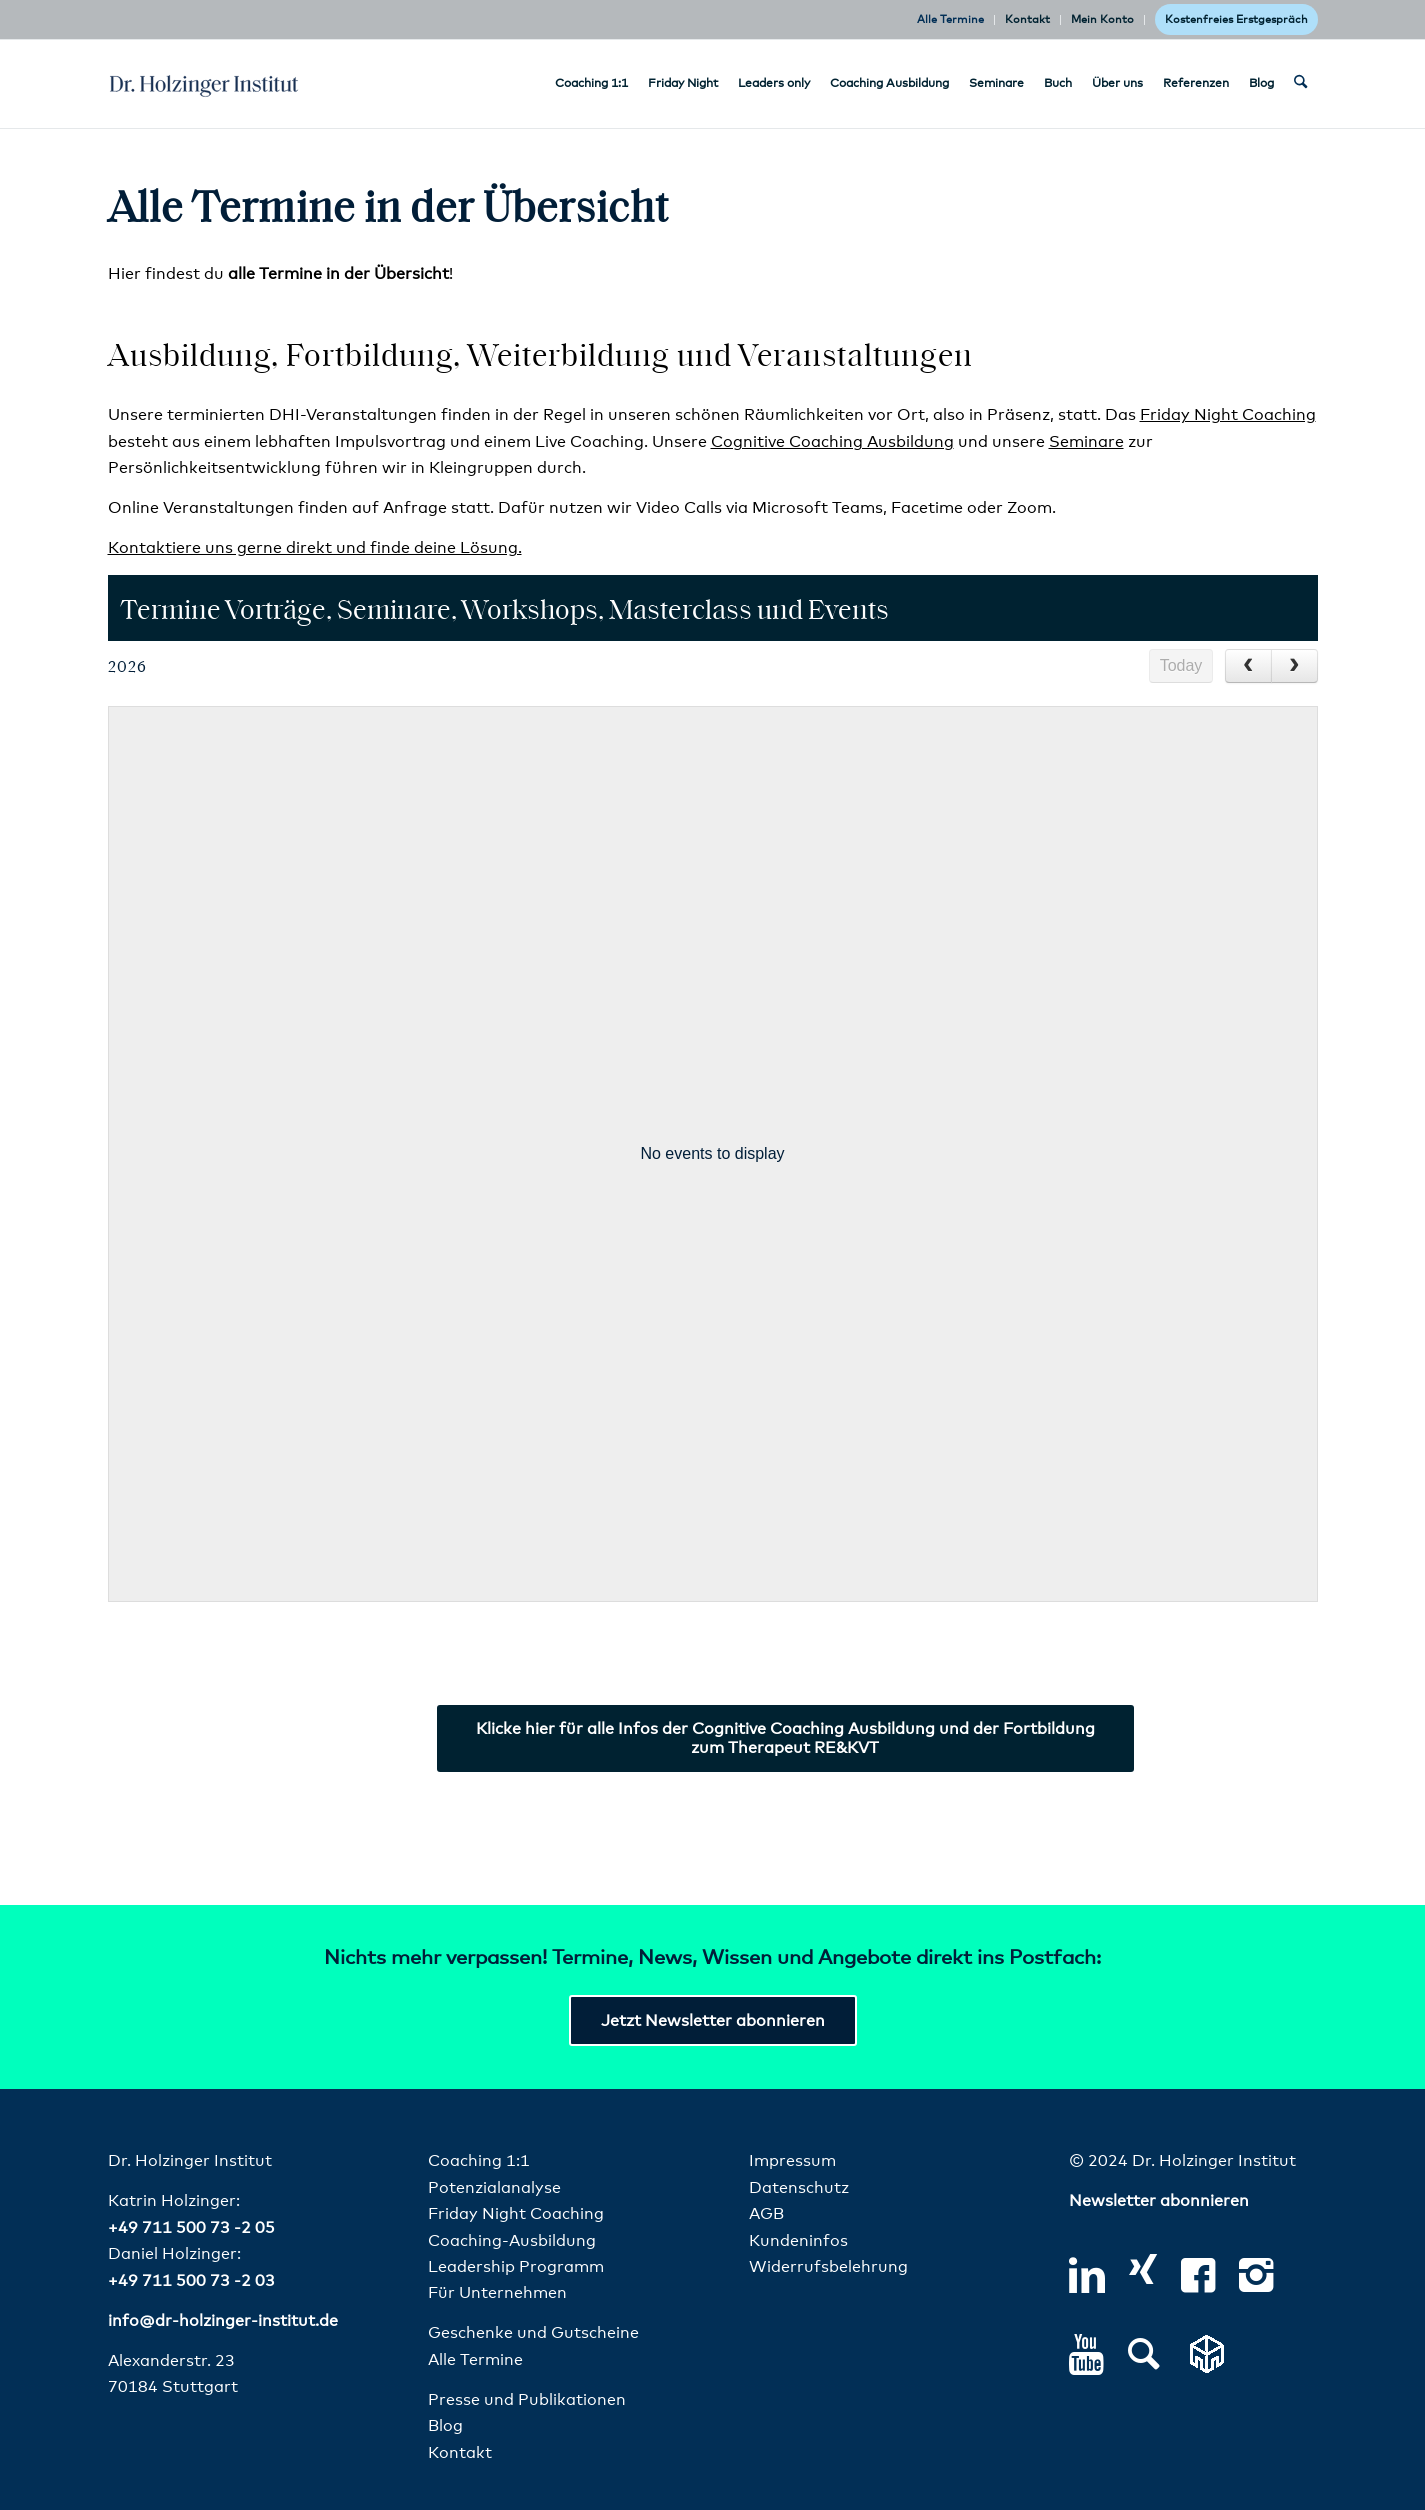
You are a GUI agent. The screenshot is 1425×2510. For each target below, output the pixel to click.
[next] (1294, 666)
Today (1181, 665)
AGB (766, 2214)
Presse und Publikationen (527, 2400)
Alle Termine (950, 19)
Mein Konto (1102, 19)
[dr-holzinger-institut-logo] (204, 84)
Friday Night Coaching (1228, 415)
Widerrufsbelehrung (828, 2267)
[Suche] (1300, 84)
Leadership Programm (516, 2267)
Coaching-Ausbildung (512, 2241)
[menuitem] (951, 20)
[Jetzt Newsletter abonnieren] (713, 2020)
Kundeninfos (798, 2241)
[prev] (1248, 666)
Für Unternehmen (497, 2293)
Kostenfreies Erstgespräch (1236, 19)
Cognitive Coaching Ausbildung (832, 442)
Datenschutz (799, 2188)
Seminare (1086, 442)
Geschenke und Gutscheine (533, 2333)
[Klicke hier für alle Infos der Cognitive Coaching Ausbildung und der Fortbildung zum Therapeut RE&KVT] (785, 1738)
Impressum (792, 2161)
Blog (445, 2426)
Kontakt (1027, 19)
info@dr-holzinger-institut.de (223, 2321)
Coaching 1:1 (479, 2161)
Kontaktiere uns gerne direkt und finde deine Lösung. (315, 548)
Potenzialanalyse (494, 2188)
